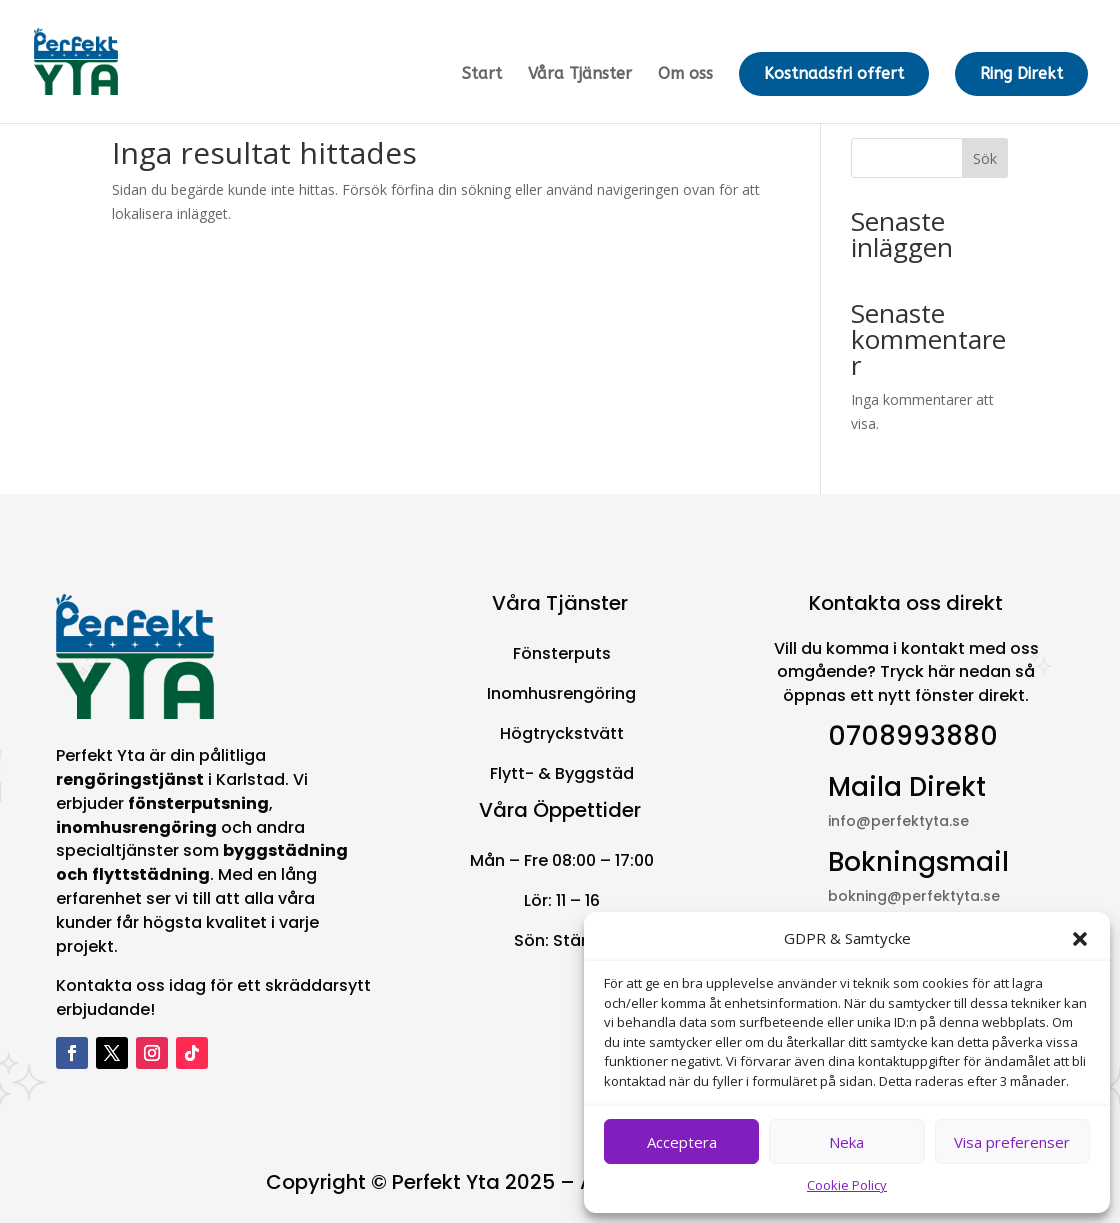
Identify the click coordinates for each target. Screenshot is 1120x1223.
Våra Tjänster (580, 75)
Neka (846, 1142)
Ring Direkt (1021, 73)
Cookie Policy (847, 1185)
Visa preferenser (1012, 1142)
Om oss (685, 75)
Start (482, 75)
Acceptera (682, 1142)
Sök (985, 158)
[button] (1080, 939)
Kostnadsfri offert (834, 73)
